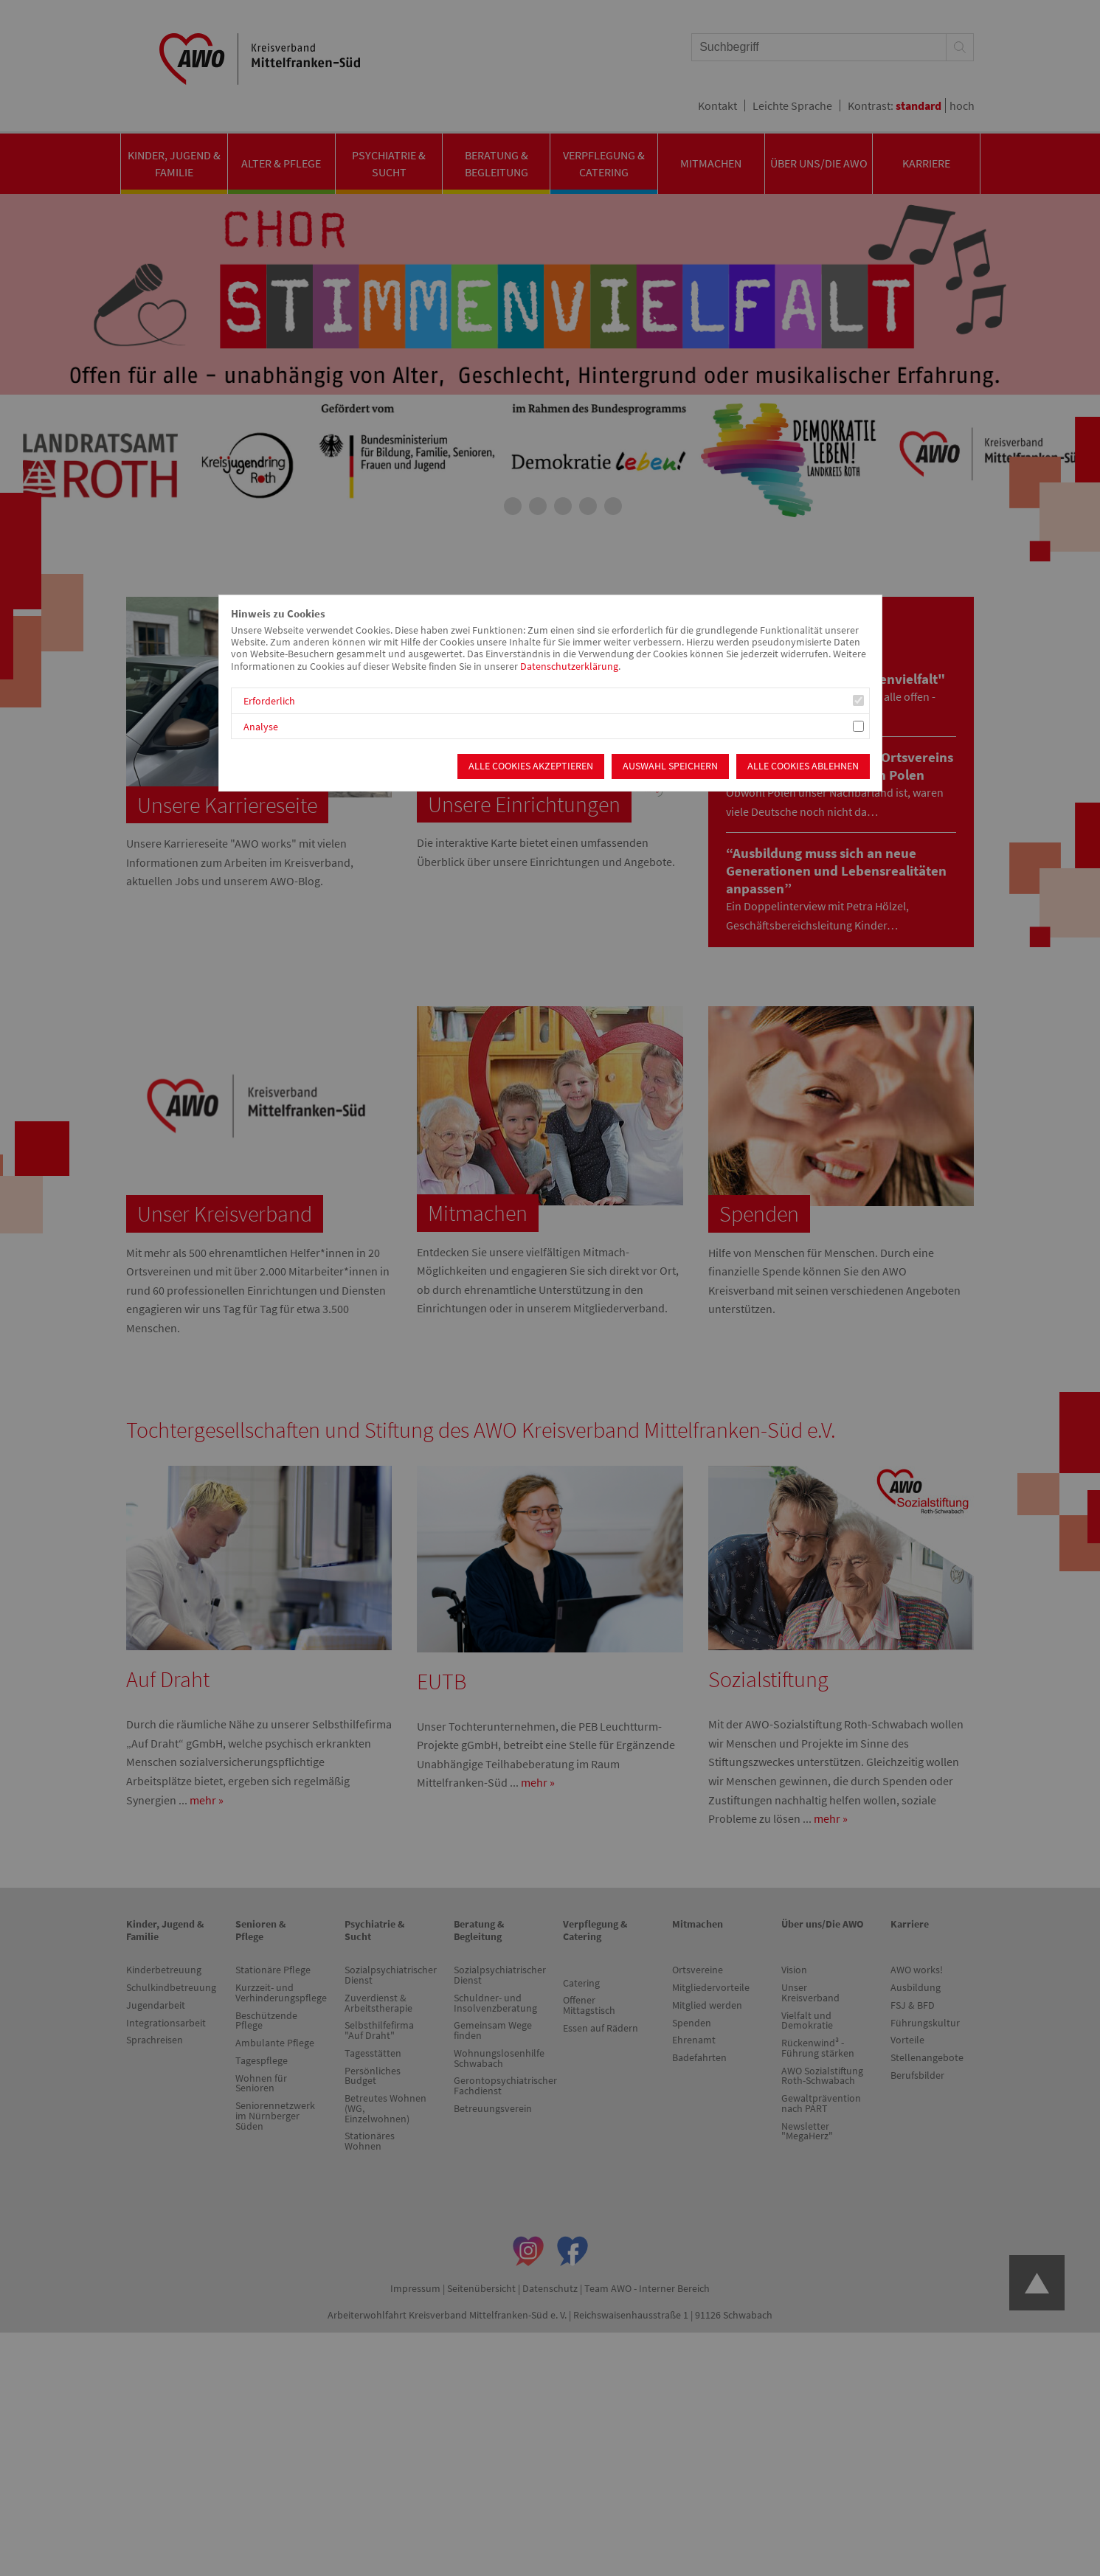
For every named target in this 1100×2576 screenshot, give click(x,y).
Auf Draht (168, 1679)
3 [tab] (538, 506)
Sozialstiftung (768, 1679)
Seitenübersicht (481, 2288)
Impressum (415, 2288)
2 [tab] (513, 506)
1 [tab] (488, 506)
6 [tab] (613, 506)
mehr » (207, 1800)
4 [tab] (563, 506)
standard (918, 105)
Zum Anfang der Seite (1037, 2282)
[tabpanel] (550, 360)
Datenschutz (550, 2288)
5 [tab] (588, 506)
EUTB (441, 1681)
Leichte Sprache (792, 105)
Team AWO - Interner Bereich (647, 2288)
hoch (962, 105)
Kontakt (717, 105)
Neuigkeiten (779, 623)
